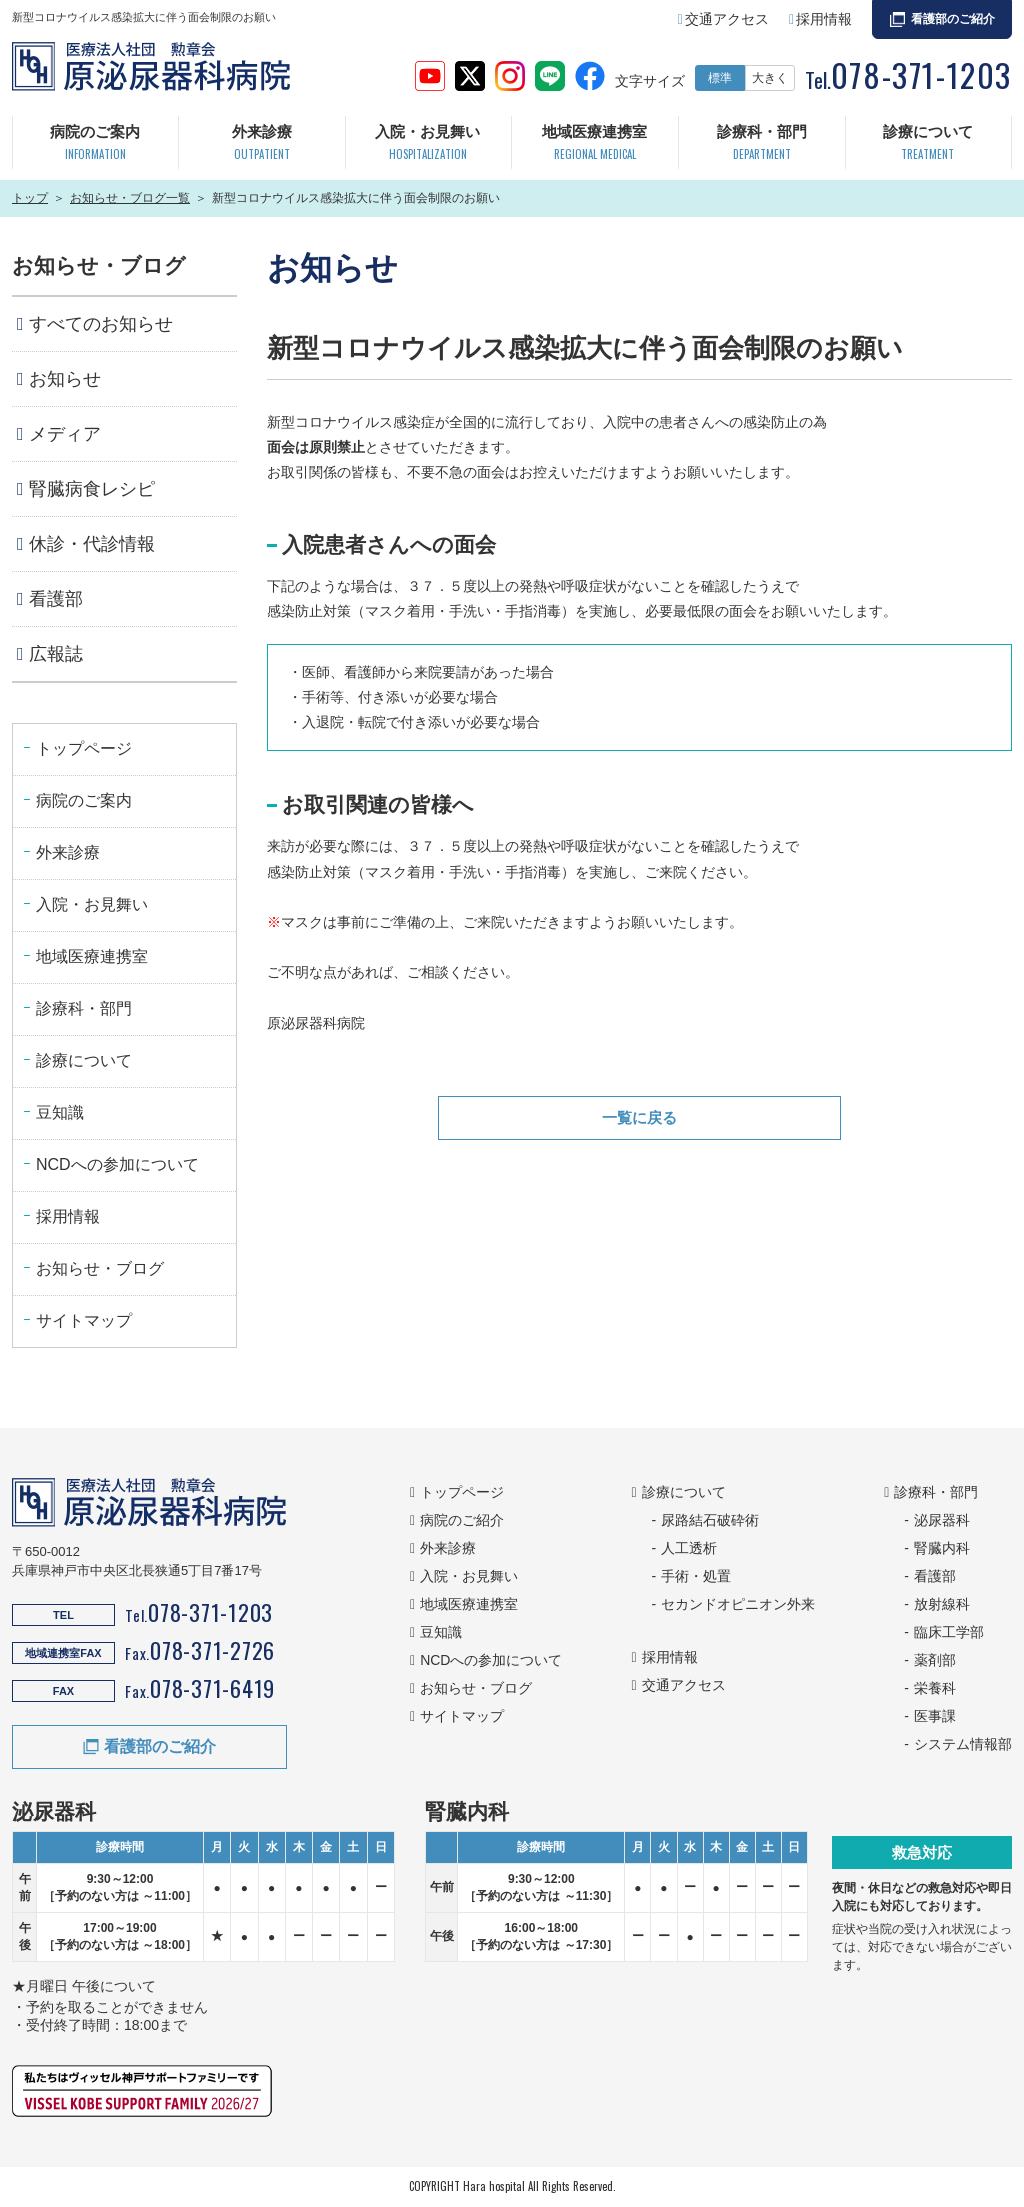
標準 (720, 78)
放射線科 (942, 1604)
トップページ (84, 748)
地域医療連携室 (595, 144)
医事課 (935, 1716)
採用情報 (824, 19)
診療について (928, 144)
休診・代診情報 (92, 544)
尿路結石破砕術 (710, 1520)
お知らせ (65, 379)
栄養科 (935, 1688)
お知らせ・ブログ (100, 1268)
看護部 (56, 599)
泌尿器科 (942, 1520)
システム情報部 (963, 1744)
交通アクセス (727, 19)
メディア (65, 434)
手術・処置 (696, 1576)
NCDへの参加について (117, 1164)
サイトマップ (84, 1320)
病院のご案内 (95, 144)
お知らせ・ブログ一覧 (130, 198)
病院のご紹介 (462, 1520)
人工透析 (689, 1548)
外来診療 (262, 144)
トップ (30, 198)
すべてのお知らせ (101, 324)
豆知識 (60, 1112)
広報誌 (56, 654)
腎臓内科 (942, 1548)
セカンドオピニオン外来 (738, 1604)
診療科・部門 (762, 144)
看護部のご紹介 (953, 19)
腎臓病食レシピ (92, 489)
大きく (770, 78)
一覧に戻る (640, 1118)
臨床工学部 (949, 1632)
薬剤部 (935, 1660)
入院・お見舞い (428, 144)
